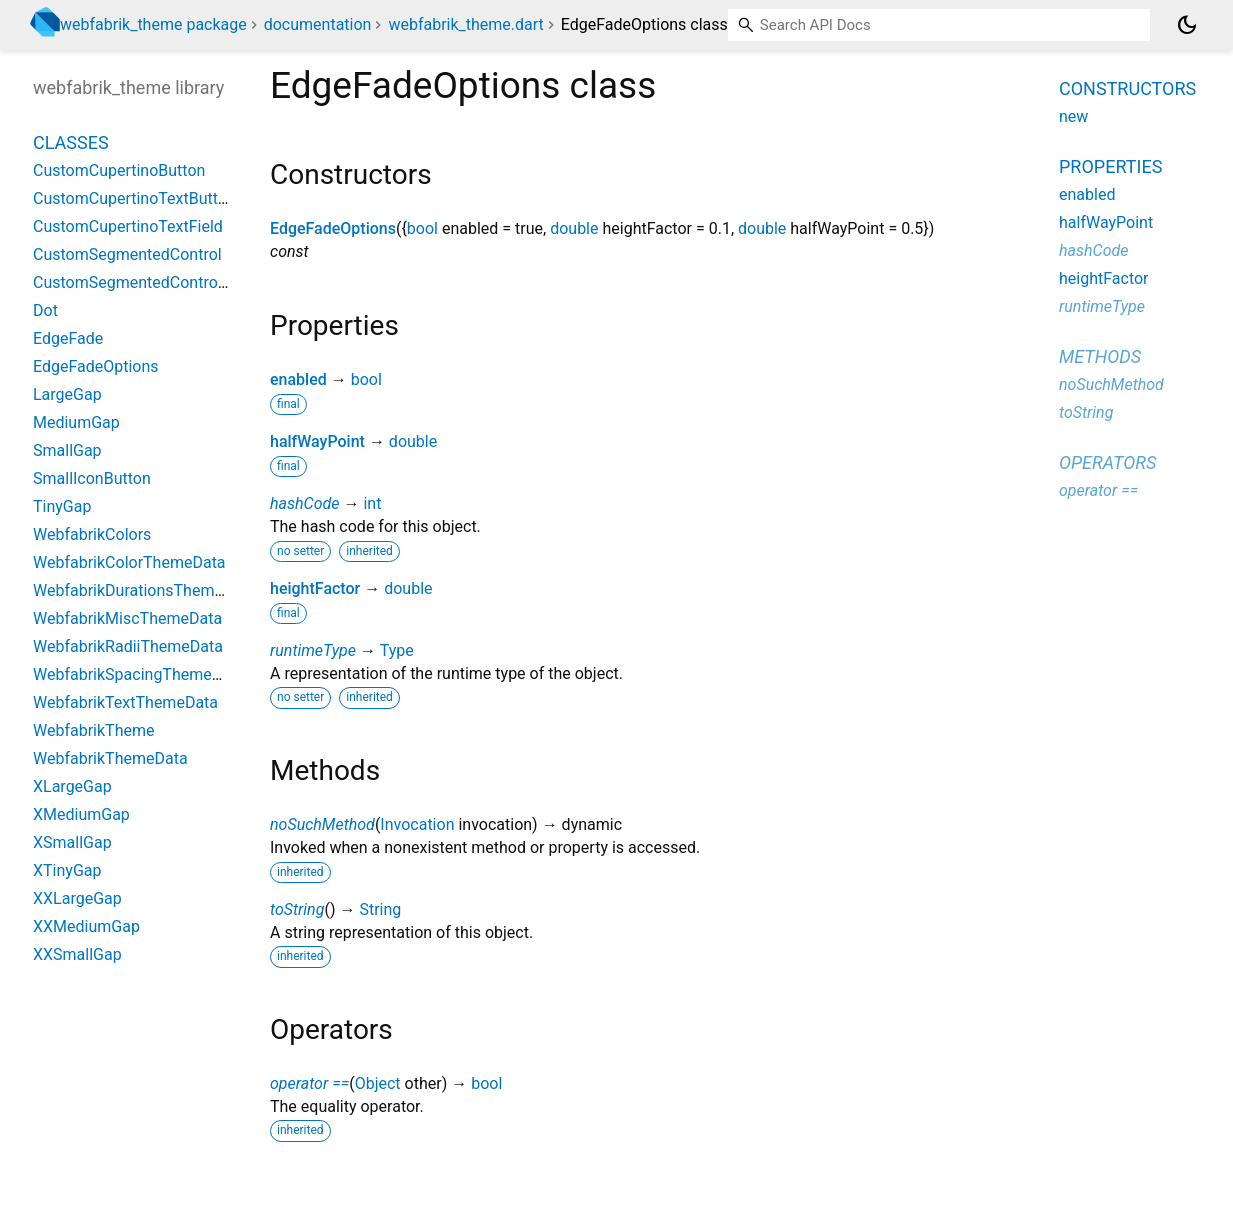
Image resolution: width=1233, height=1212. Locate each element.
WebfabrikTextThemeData (125, 702)
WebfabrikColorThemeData (129, 562)
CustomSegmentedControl (127, 254)
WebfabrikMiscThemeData (127, 618)
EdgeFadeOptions (333, 228)
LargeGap (67, 394)
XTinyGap (67, 870)
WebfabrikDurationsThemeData (144, 590)
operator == (309, 1083)
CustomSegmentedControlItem (143, 282)
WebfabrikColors (92, 534)
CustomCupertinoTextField (128, 226)
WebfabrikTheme (93, 730)
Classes (71, 142)
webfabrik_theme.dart (465, 24)
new (1073, 116)
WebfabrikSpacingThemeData (139, 674)
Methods (1100, 356)
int (372, 503)
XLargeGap (72, 786)
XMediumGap (81, 814)
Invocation (417, 824)
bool (422, 228)
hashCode (304, 503)
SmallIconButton (92, 478)
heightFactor (315, 588)
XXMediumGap (86, 926)
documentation (318, 24)
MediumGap (76, 422)
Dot (45, 310)
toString (297, 909)
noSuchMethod (322, 824)
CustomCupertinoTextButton (134, 198)
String (380, 909)
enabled (298, 379)
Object (378, 1083)
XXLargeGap (77, 898)
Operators (1107, 462)
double (574, 228)
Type (397, 650)
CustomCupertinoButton (119, 170)
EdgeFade (68, 338)
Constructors (1127, 88)
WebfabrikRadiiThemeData (128, 646)
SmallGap (67, 450)
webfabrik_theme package (153, 24)
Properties (1110, 166)
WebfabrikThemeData (110, 758)
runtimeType (313, 650)
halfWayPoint (317, 441)
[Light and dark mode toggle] (1187, 25)
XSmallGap (72, 842)
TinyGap (62, 506)
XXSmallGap (77, 954)
